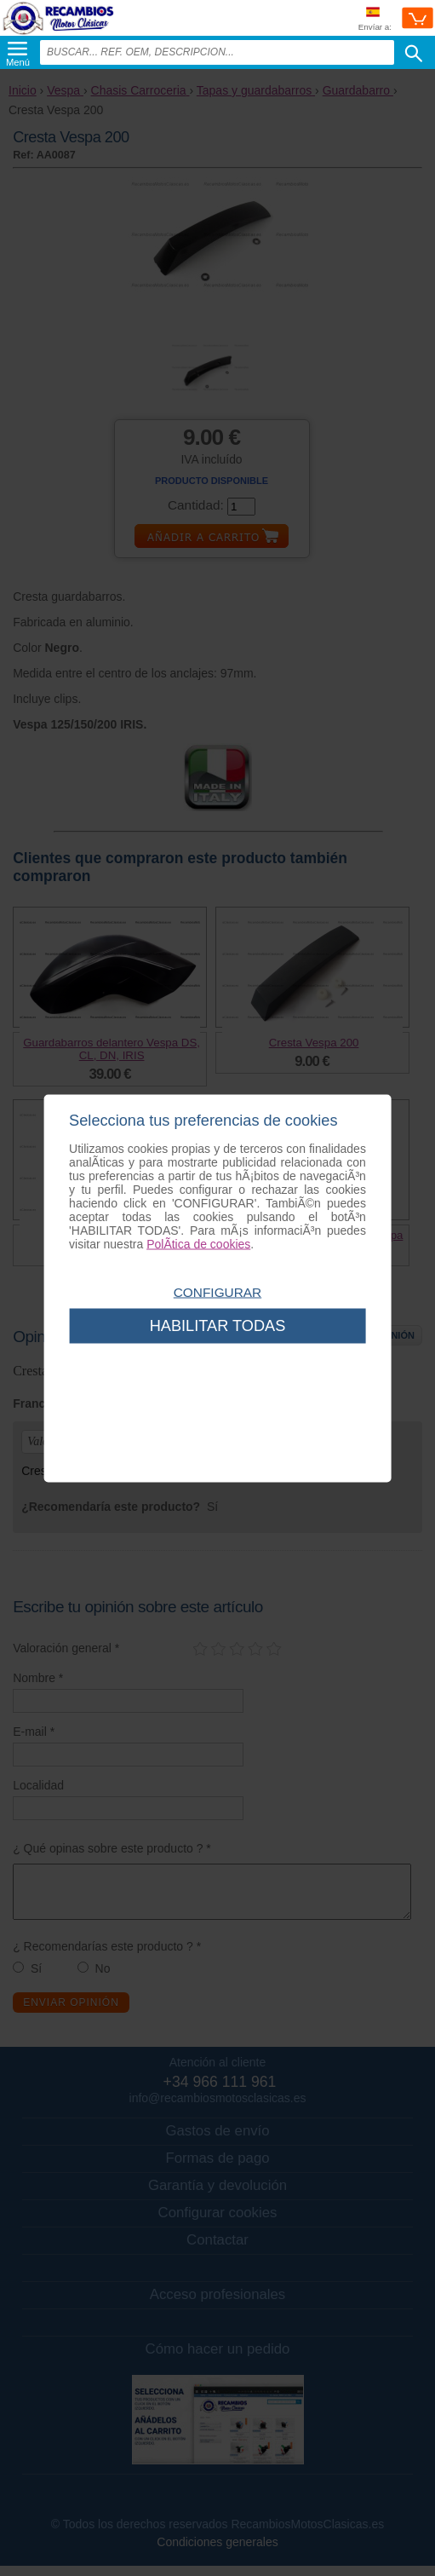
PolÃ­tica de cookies (198, 1243)
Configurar (217, 1291)
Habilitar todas (218, 1325)
